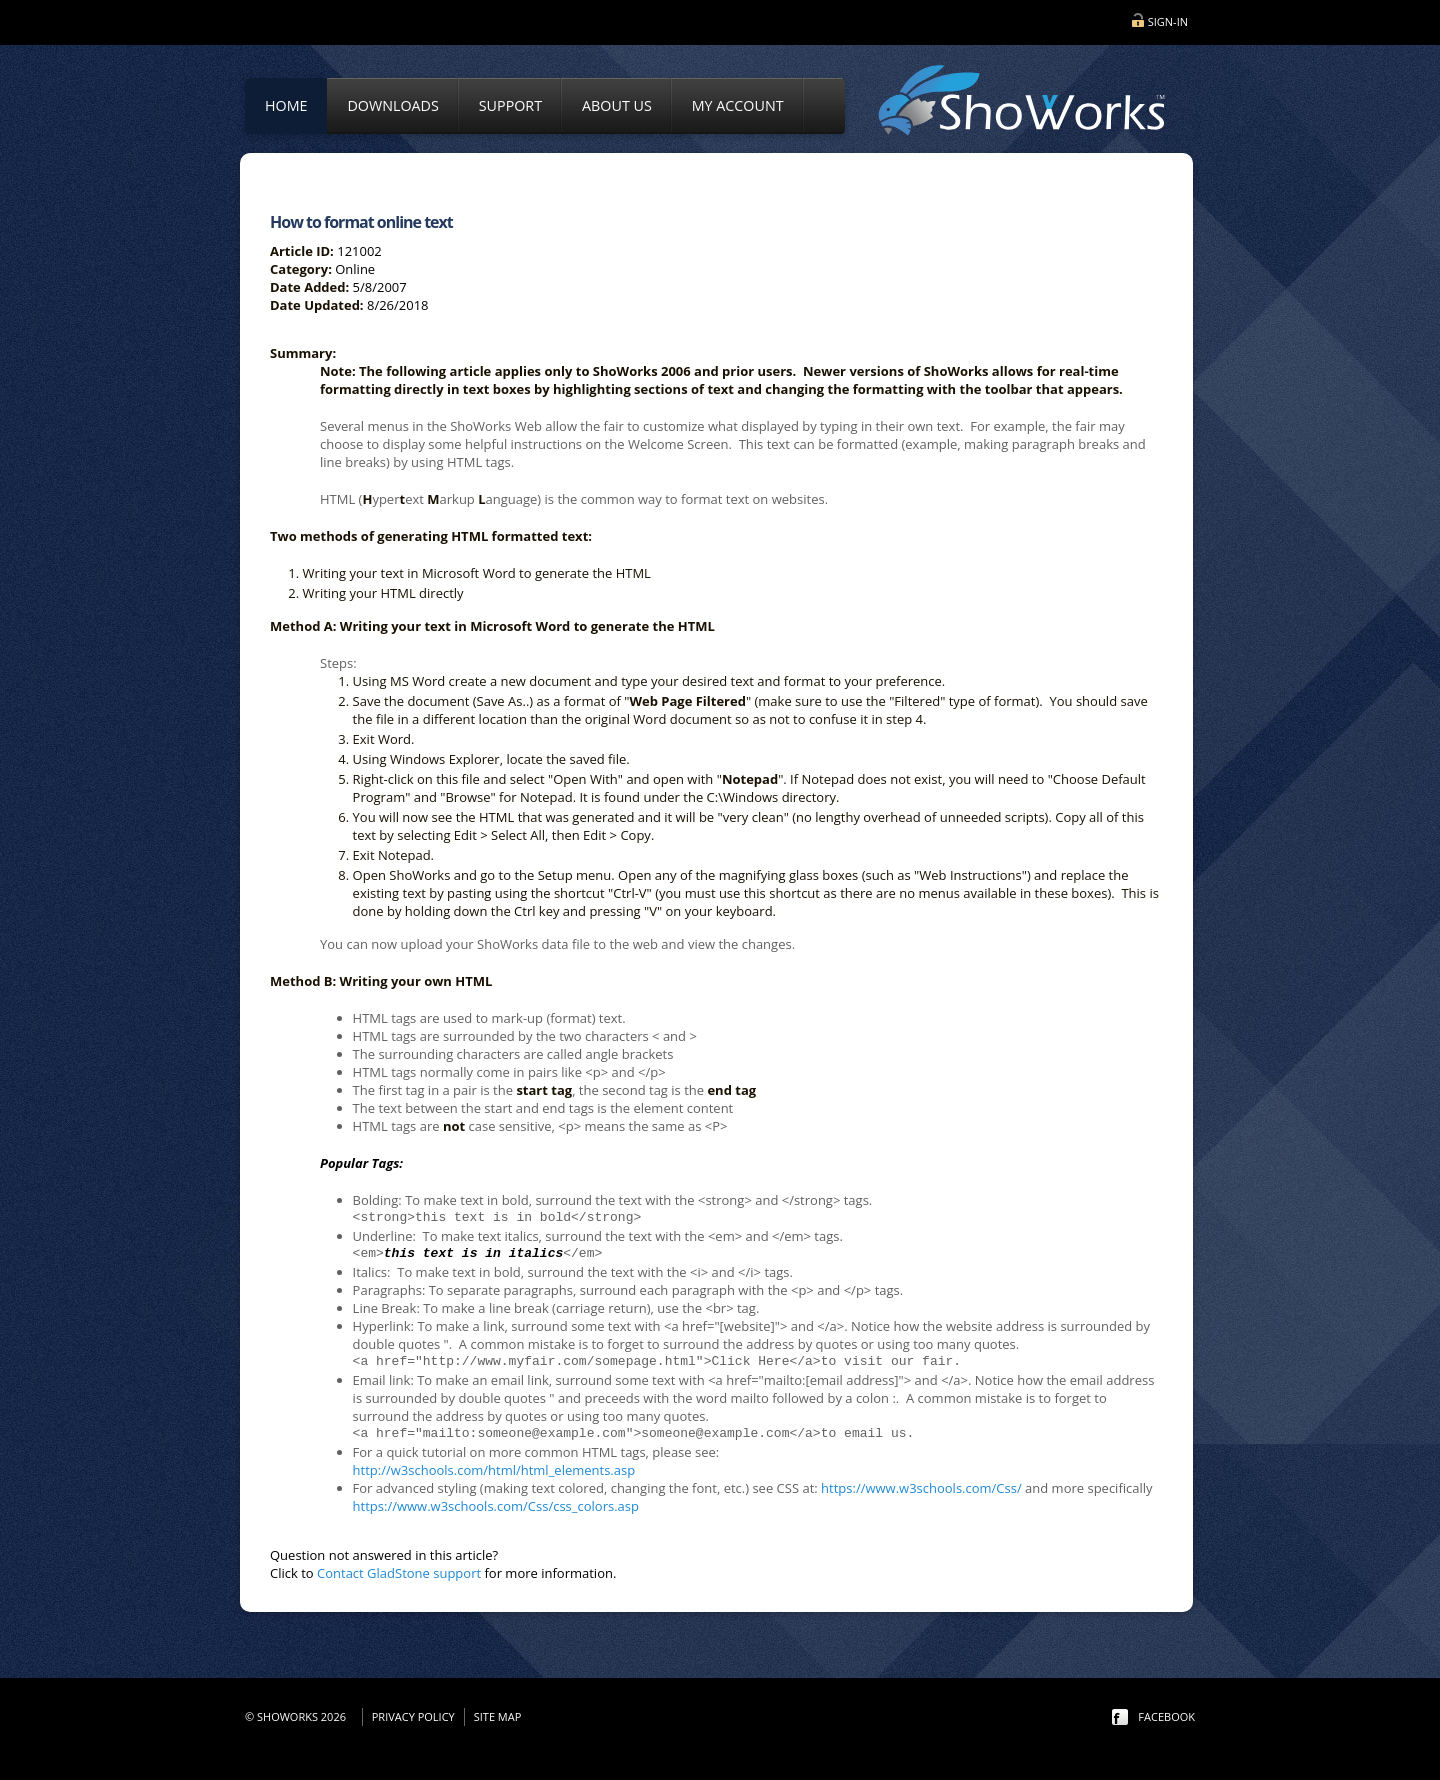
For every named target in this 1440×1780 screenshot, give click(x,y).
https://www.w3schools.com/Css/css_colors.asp (496, 1506)
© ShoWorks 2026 (298, 1716)
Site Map (498, 1716)
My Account (738, 105)
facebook (1166, 1716)
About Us (617, 105)
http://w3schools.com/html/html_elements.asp (494, 1470)
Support (510, 105)
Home (286, 105)
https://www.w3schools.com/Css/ (921, 1488)
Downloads (392, 105)
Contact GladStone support (399, 1573)
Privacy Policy (413, 1716)
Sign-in (1168, 21)
